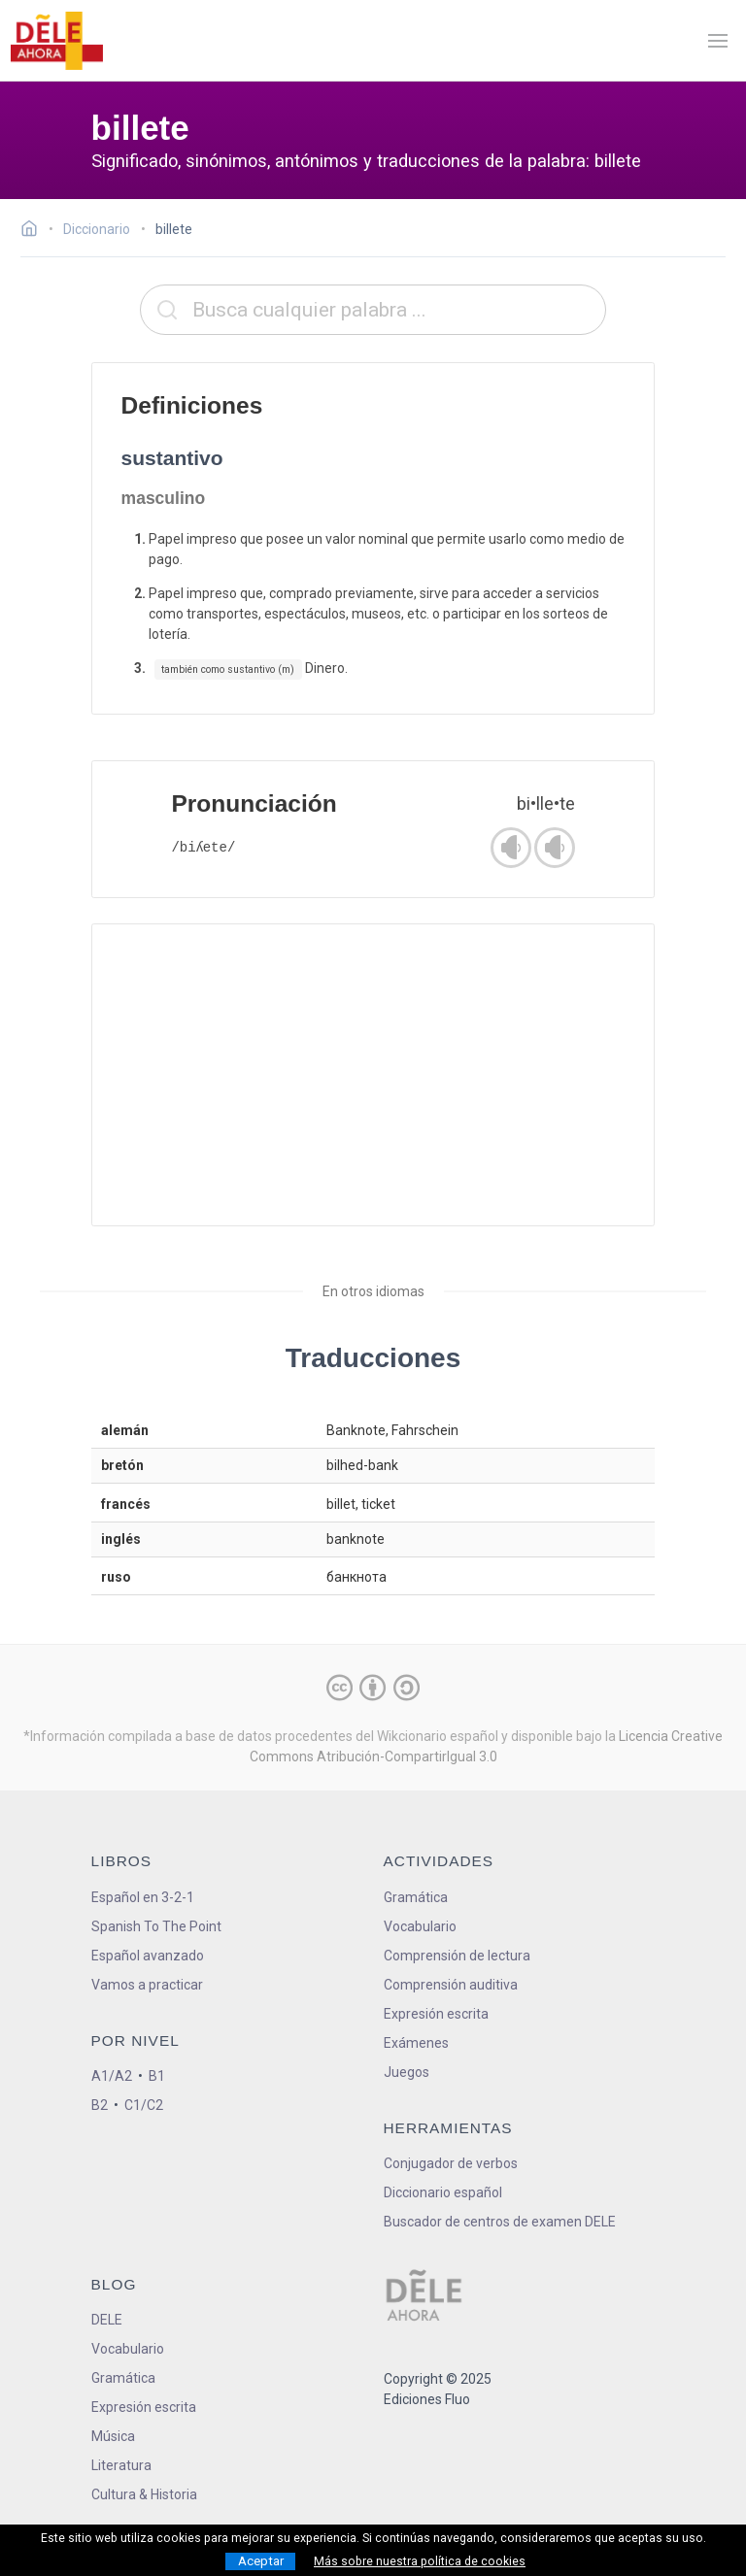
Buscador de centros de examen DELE (500, 2221)
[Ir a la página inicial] (34, 231)
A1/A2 (111, 2076)
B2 (99, 2105)
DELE (106, 2319)
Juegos (406, 2072)
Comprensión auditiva (451, 1984)
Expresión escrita (436, 2014)
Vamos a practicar (147, 1984)
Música (113, 2436)
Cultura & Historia (144, 2494)
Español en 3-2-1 (142, 1897)
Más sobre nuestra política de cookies (420, 2561)
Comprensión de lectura (457, 1955)
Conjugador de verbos (451, 2163)
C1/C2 (143, 2105)
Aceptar (261, 2561)
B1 (157, 2076)
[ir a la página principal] (56, 41)
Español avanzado (147, 1955)
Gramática (416, 1897)
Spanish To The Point (156, 1926)
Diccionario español (443, 2192)
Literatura (121, 2465)
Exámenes (416, 2043)
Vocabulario (420, 1926)
